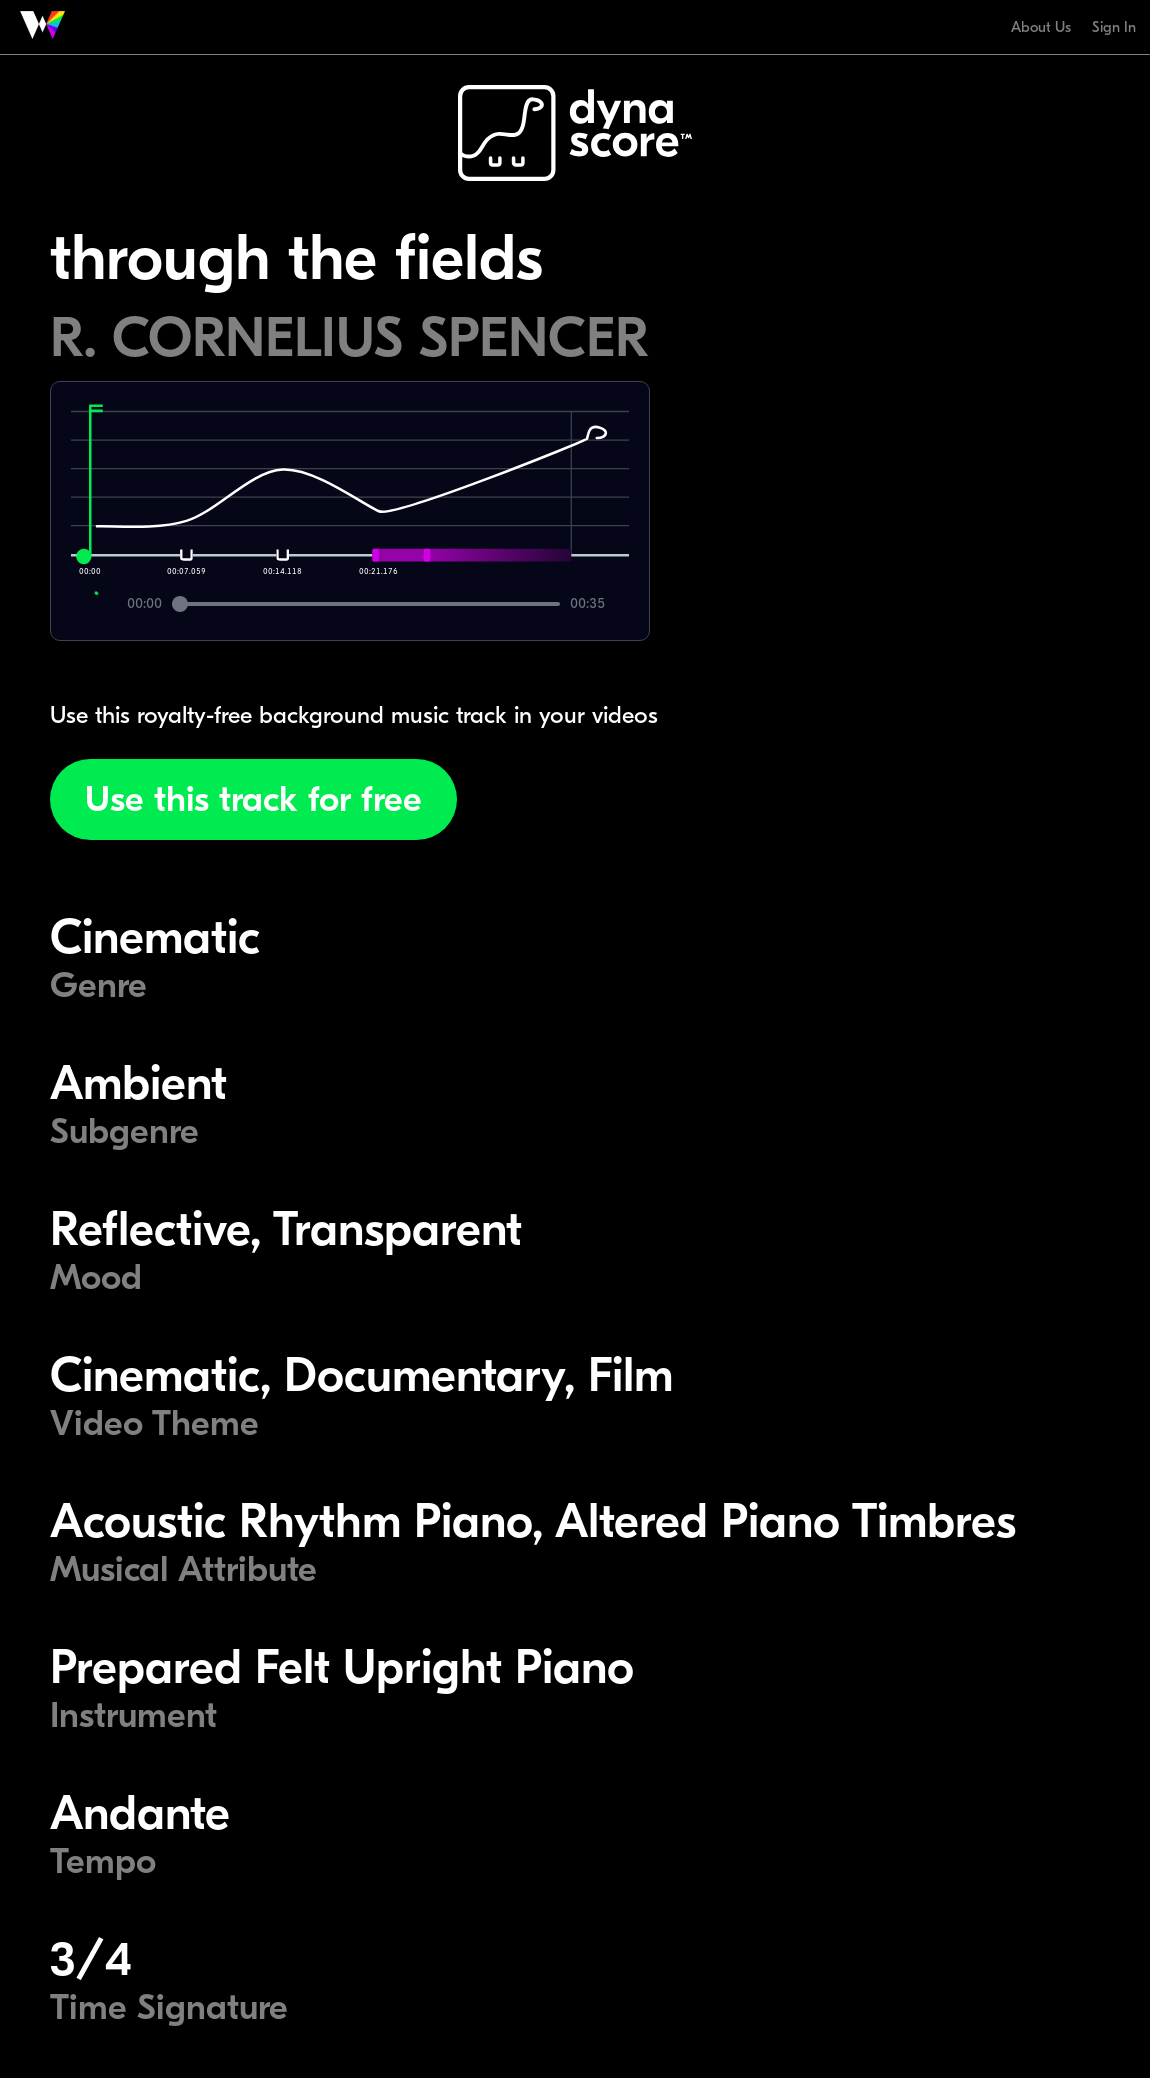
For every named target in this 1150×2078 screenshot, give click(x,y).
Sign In (1114, 27)
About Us (1041, 27)
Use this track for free (253, 799)
